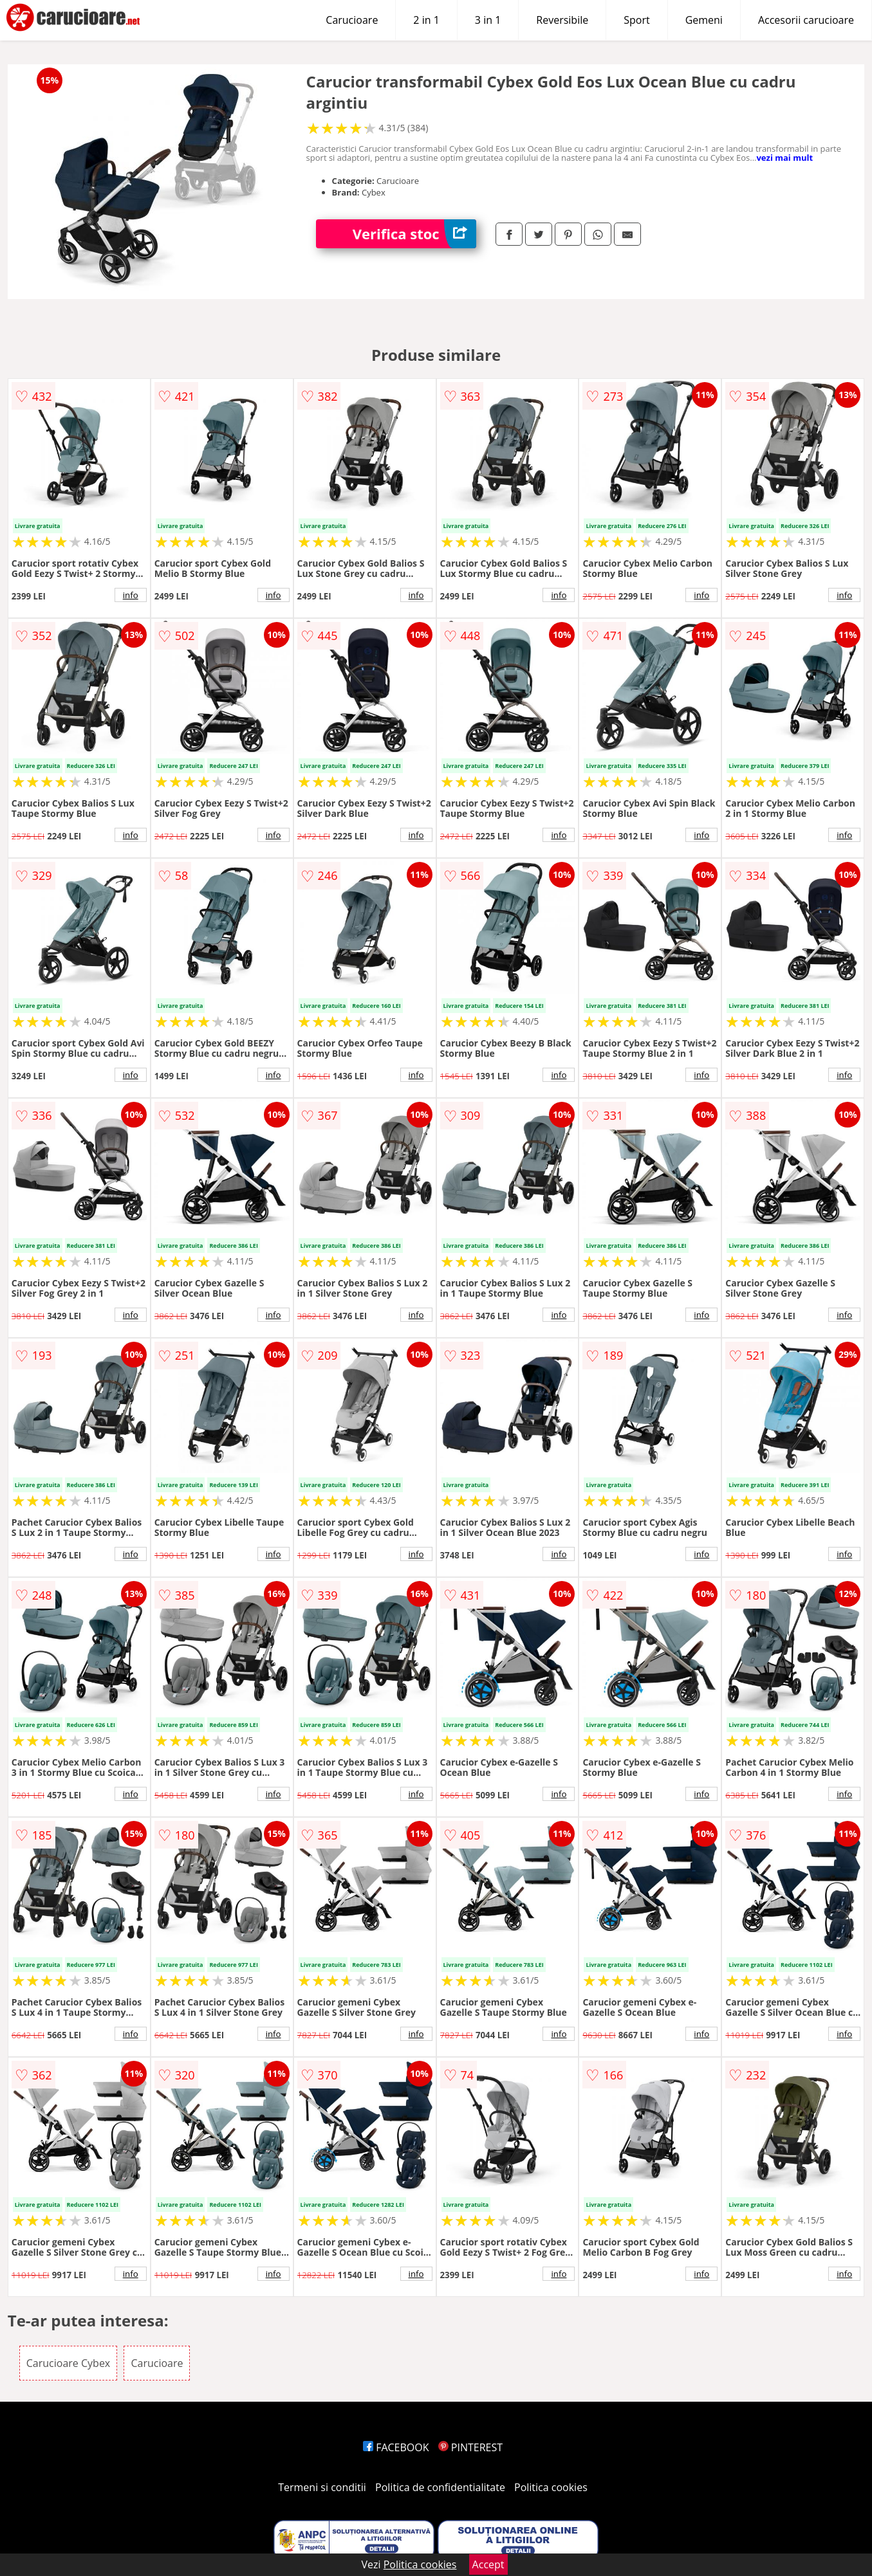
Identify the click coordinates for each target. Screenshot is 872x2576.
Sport (636, 20)
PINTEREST (470, 2447)
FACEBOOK (396, 2447)
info (130, 595)
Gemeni (704, 20)
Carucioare (352, 20)
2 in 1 (426, 20)
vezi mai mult (784, 157)
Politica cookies (551, 2487)
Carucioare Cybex (68, 2363)
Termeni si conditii (322, 2487)
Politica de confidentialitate (440, 2487)
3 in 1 (488, 20)
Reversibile (562, 20)
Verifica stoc (414, 233)
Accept (488, 2564)
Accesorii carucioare (806, 20)
